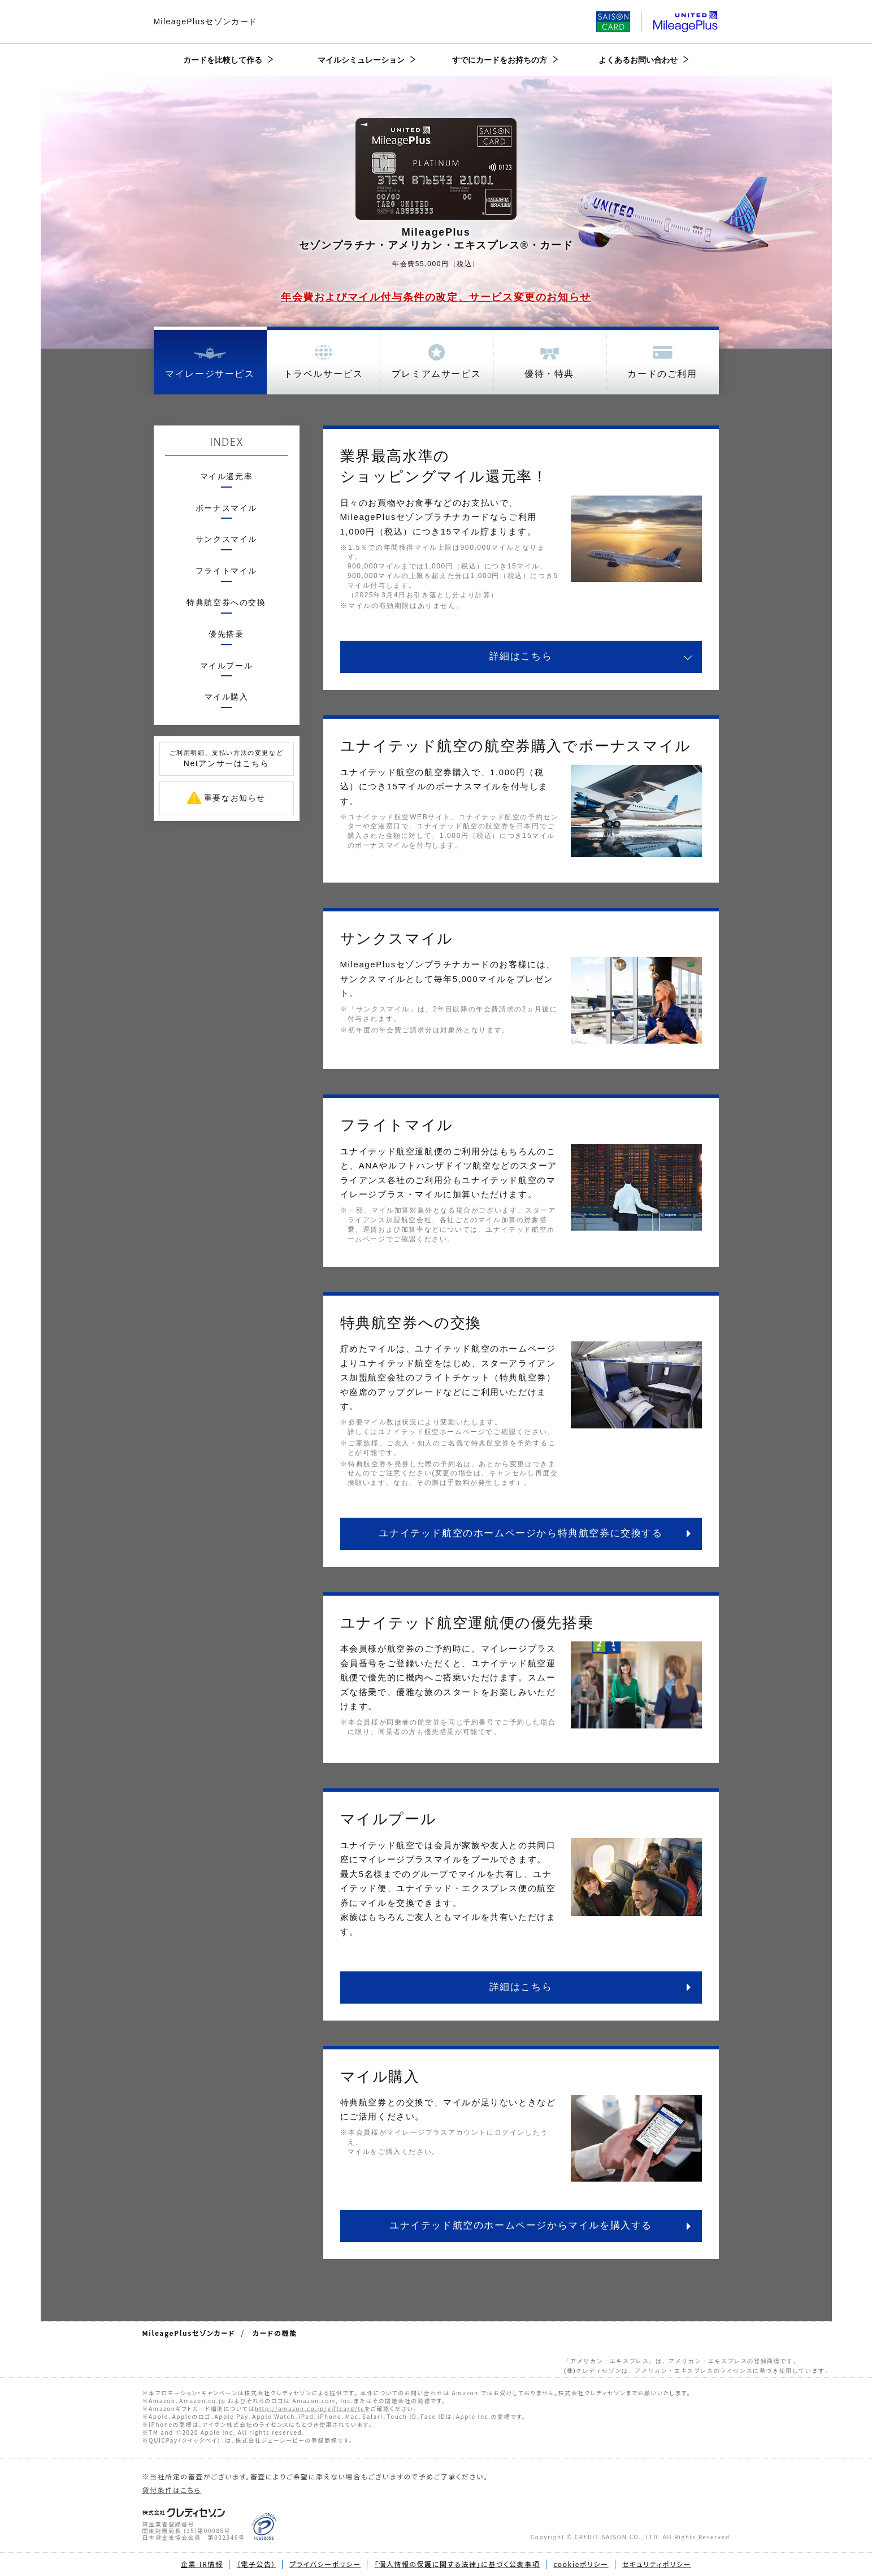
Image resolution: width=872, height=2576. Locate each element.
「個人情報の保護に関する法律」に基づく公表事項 (457, 2564)
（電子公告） (256, 2564)
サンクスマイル (226, 539)
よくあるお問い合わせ (638, 59)
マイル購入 (227, 696)
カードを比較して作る (222, 59)
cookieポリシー (580, 2564)
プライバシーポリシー (325, 2564)
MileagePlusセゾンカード (206, 21)
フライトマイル (226, 570)
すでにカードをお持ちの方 (499, 59)
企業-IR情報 (202, 2564)
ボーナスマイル (226, 507)
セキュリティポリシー (656, 2564)
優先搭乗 (226, 633)
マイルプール (226, 665)
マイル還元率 (226, 476)
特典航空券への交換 (226, 602)
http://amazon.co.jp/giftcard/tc (310, 2408)
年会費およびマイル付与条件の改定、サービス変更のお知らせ (436, 297)
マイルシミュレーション (361, 59)
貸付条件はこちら (171, 2490)
